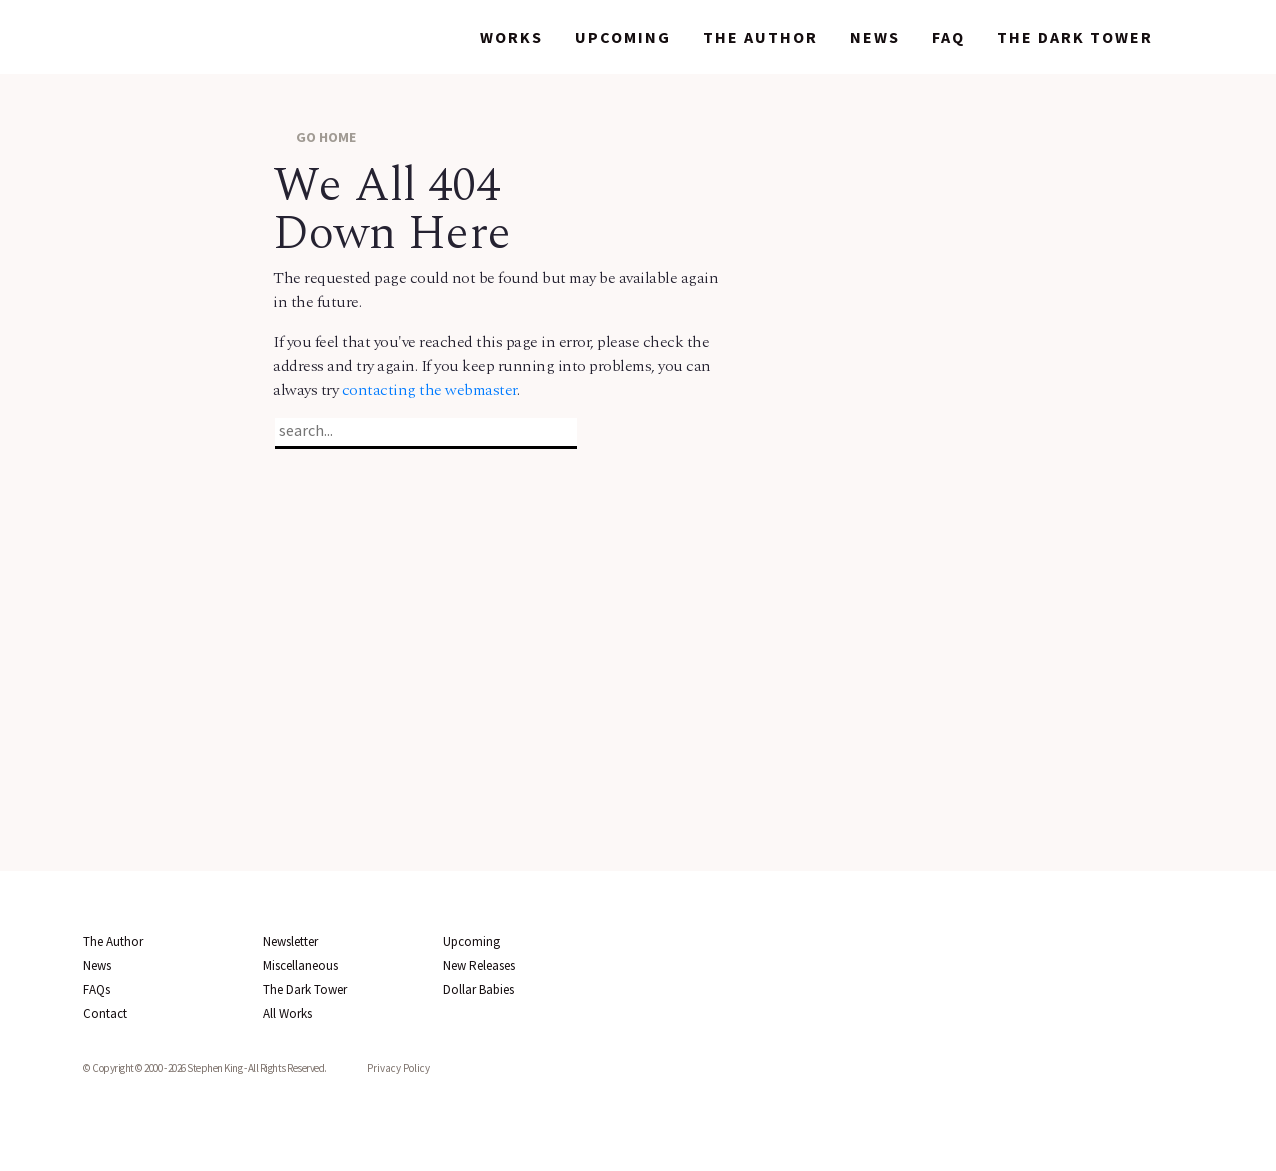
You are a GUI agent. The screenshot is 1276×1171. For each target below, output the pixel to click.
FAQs (96, 989)
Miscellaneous (300, 965)
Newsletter (290, 941)
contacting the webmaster (429, 390)
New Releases (479, 965)
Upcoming (623, 37)
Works (511, 37)
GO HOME (314, 136)
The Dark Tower (1075, 37)
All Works (287, 1013)
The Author (760, 37)
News (875, 37)
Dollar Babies (478, 989)
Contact (105, 1013)
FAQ (948, 37)
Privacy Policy (398, 1068)
